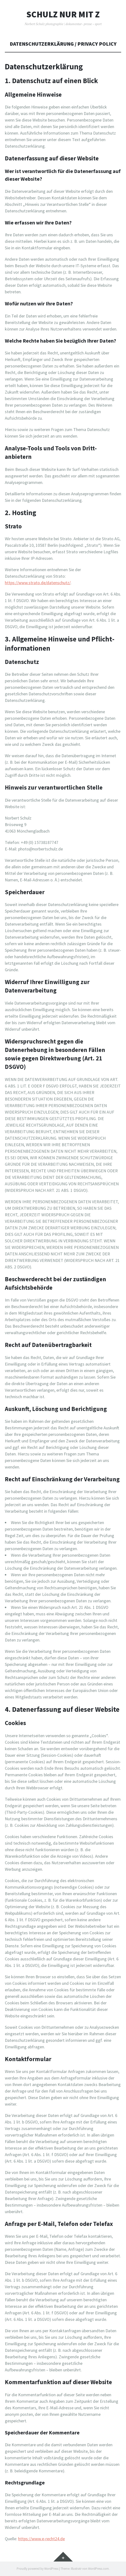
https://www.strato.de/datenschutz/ (38, 582)
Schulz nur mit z (63, 14)
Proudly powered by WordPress (37, 2569)
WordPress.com (98, 2569)
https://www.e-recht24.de (41, 2538)
